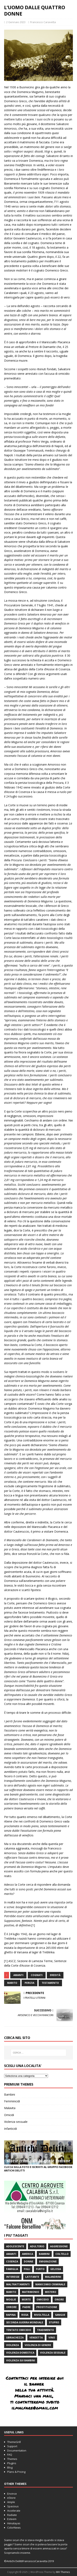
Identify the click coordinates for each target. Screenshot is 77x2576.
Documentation (16, 2450)
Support (12, 2446)
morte (26, 2299)
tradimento (45, 2330)
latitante (32, 2277)
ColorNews (14, 2527)
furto (40, 2269)
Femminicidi (12, 2101)
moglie (11, 2299)
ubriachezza (15, 2337)
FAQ (9, 2454)
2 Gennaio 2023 (15, 22)
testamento (50, 1983)
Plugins (11, 2463)
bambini (44, 2254)
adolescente (15, 2246)
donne (28, 2261)
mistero (50, 2292)
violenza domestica (20, 2352)
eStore (11, 2498)
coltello (62, 2254)
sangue (60, 2315)
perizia (29, 1983)
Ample (11, 2502)
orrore (11, 2307)
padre (26, 2307)
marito (12, 1983)
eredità (55, 1975)
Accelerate (13, 2510)
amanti (18, 1975)
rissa (24, 2315)
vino (51, 2337)
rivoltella (41, 2315)
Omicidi (9, 2115)
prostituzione (46, 2307)
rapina (11, 2315)
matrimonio (30, 2292)
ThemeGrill (14, 2442)
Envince (12, 2493)
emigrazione (48, 2261)
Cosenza (12, 2261)
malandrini (53, 2277)
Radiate (12, 2515)
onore (59, 2299)
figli (27, 2269)
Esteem (11, 2519)
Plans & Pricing (16, 2472)
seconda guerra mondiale (24, 2322)
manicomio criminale (50, 2284)
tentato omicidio (18, 2330)
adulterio (37, 2246)
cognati (37, 1975)
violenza (12, 2345)
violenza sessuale (53, 2352)
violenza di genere (38, 2345)
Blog (10, 2467)
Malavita (9, 2108)
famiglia (12, 2269)
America (27, 2254)
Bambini (9, 2094)
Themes (12, 2459)
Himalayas (13, 2523)
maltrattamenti (18, 2284)
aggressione (59, 2246)
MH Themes (63, 2572)
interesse (13, 2277)
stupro (54, 2322)
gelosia (55, 2269)
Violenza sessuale (16, 2122)
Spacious (13, 2506)
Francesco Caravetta (43, 22)
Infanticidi (10, 2129)
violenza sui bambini (20, 2360)
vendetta (36, 2337)
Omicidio (43, 2299)
